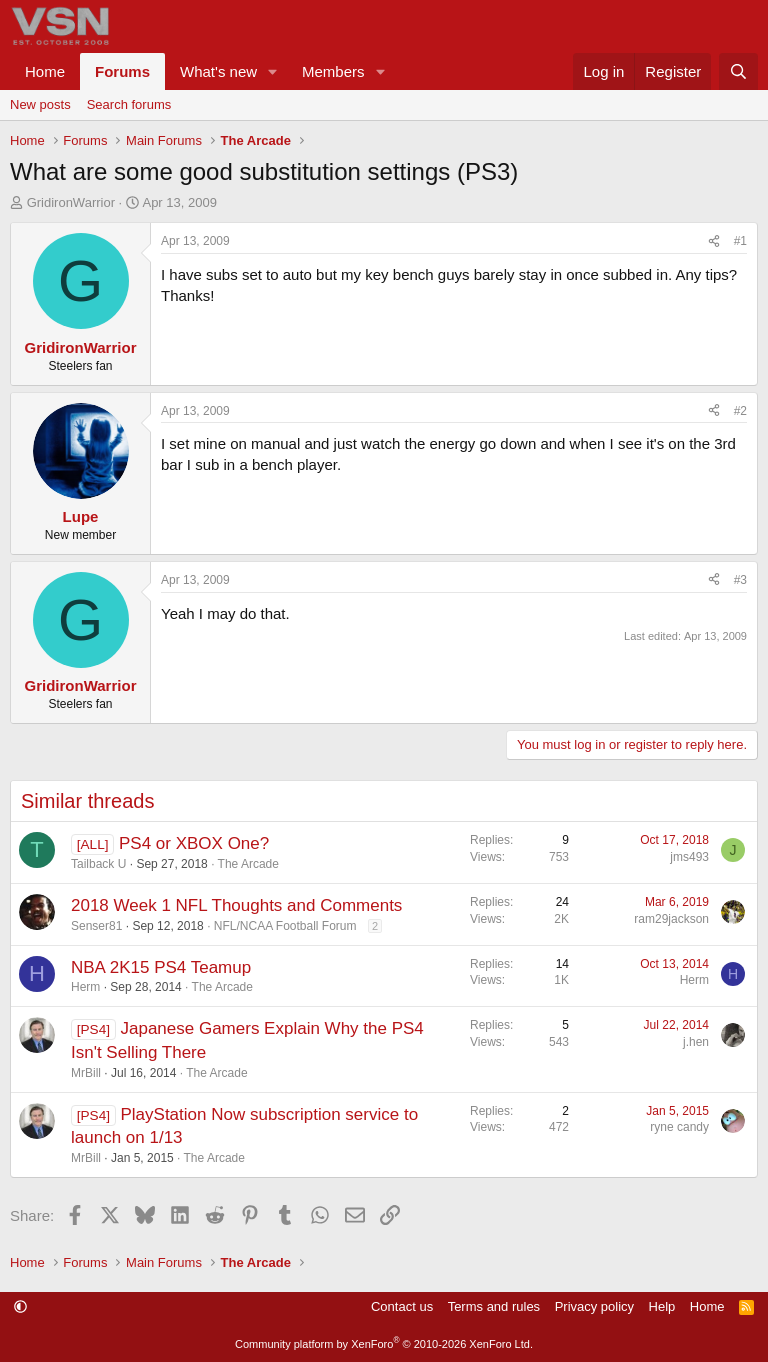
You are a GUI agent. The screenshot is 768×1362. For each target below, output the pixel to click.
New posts (40, 104)
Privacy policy (594, 1306)
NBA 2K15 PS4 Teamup (161, 967)
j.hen (696, 1042)
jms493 (689, 857)
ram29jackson (671, 919)
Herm (85, 987)
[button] (273, 71)
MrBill (86, 1073)
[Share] (714, 241)
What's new (218, 71)
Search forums (129, 104)
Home (45, 71)
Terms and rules (494, 1306)
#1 (740, 241)
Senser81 (96, 926)
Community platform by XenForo (384, 1344)
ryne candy (679, 1127)
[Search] (738, 71)
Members (333, 71)
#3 (740, 580)
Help (662, 1306)
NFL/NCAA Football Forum (285, 926)
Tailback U (98, 864)
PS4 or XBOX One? (194, 843)
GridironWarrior (71, 202)
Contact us (402, 1306)
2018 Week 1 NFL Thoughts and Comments (236, 905)
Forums (122, 71)
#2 (740, 411)
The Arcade (248, 864)
